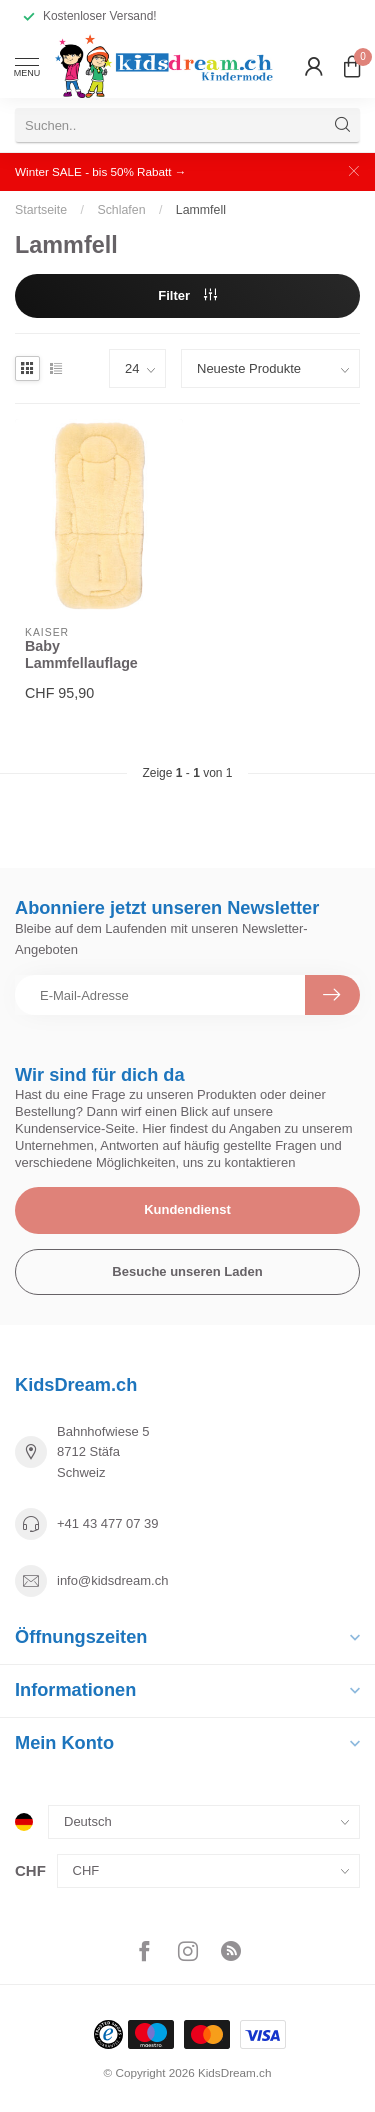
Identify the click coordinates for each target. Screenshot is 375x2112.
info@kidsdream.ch (112, 1580)
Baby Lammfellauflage (81, 654)
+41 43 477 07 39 (108, 1523)
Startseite (41, 210)
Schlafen (121, 210)
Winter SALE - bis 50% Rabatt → (100, 171)
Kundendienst (187, 1209)
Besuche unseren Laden (187, 1271)
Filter (187, 295)
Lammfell (201, 210)
